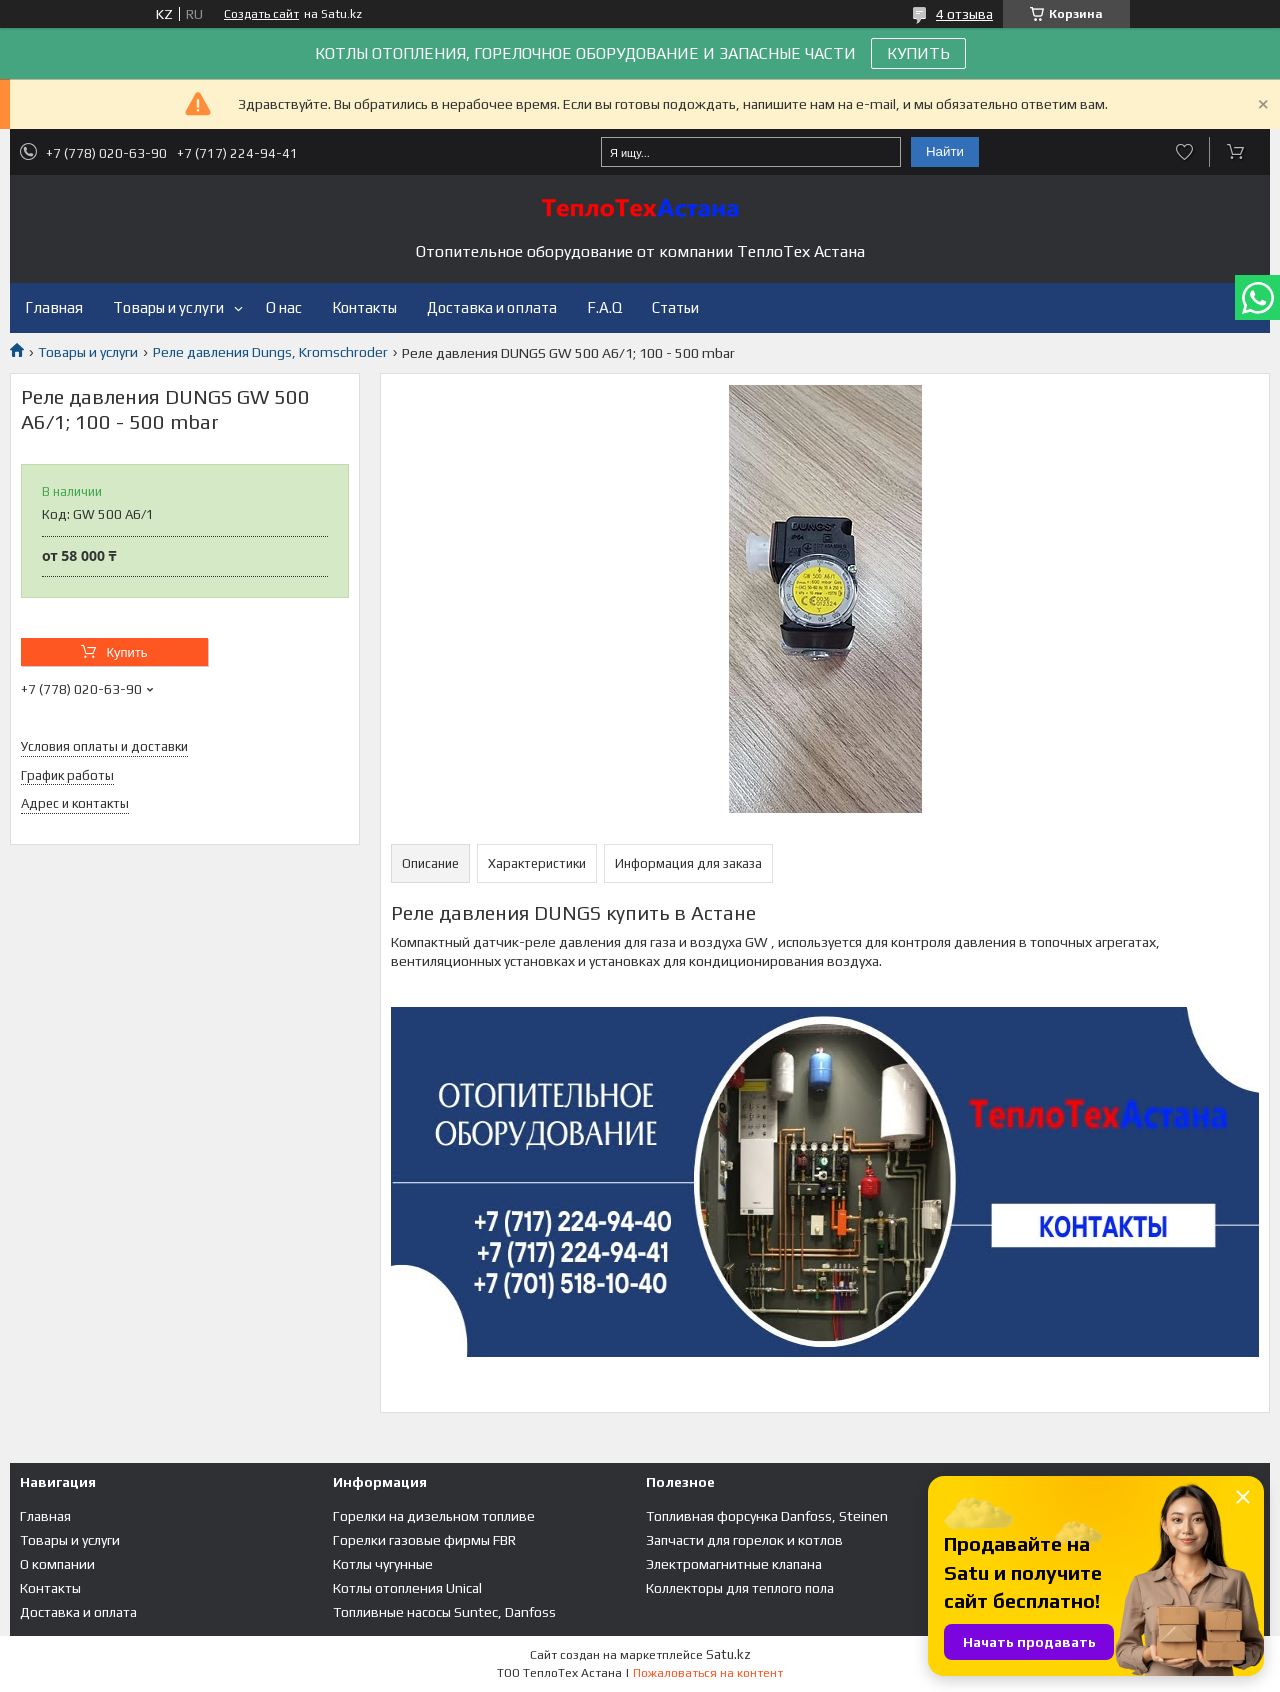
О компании (57, 1564)
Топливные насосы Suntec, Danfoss (444, 1612)
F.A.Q (604, 307)
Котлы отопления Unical (407, 1588)
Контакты (364, 307)
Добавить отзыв (1184, 152)
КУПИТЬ (918, 53)
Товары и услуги (168, 307)
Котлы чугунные (383, 1564)
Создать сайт (261, 14)
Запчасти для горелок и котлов (744, 1540)
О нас (284, 307)
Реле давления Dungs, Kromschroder (270, 352)
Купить (126, 652)
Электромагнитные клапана (734, 1564)
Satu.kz (728, 1654)
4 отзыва (964, 14)
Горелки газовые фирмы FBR (424, 1540)
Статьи (675, 307)
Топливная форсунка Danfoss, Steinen (767, 1516)
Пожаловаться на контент (708, 1673)
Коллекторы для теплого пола (740, 1588)
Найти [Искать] (945, 151)
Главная (54, 307)
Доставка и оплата (492, 307)
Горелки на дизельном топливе (434, 1516)
